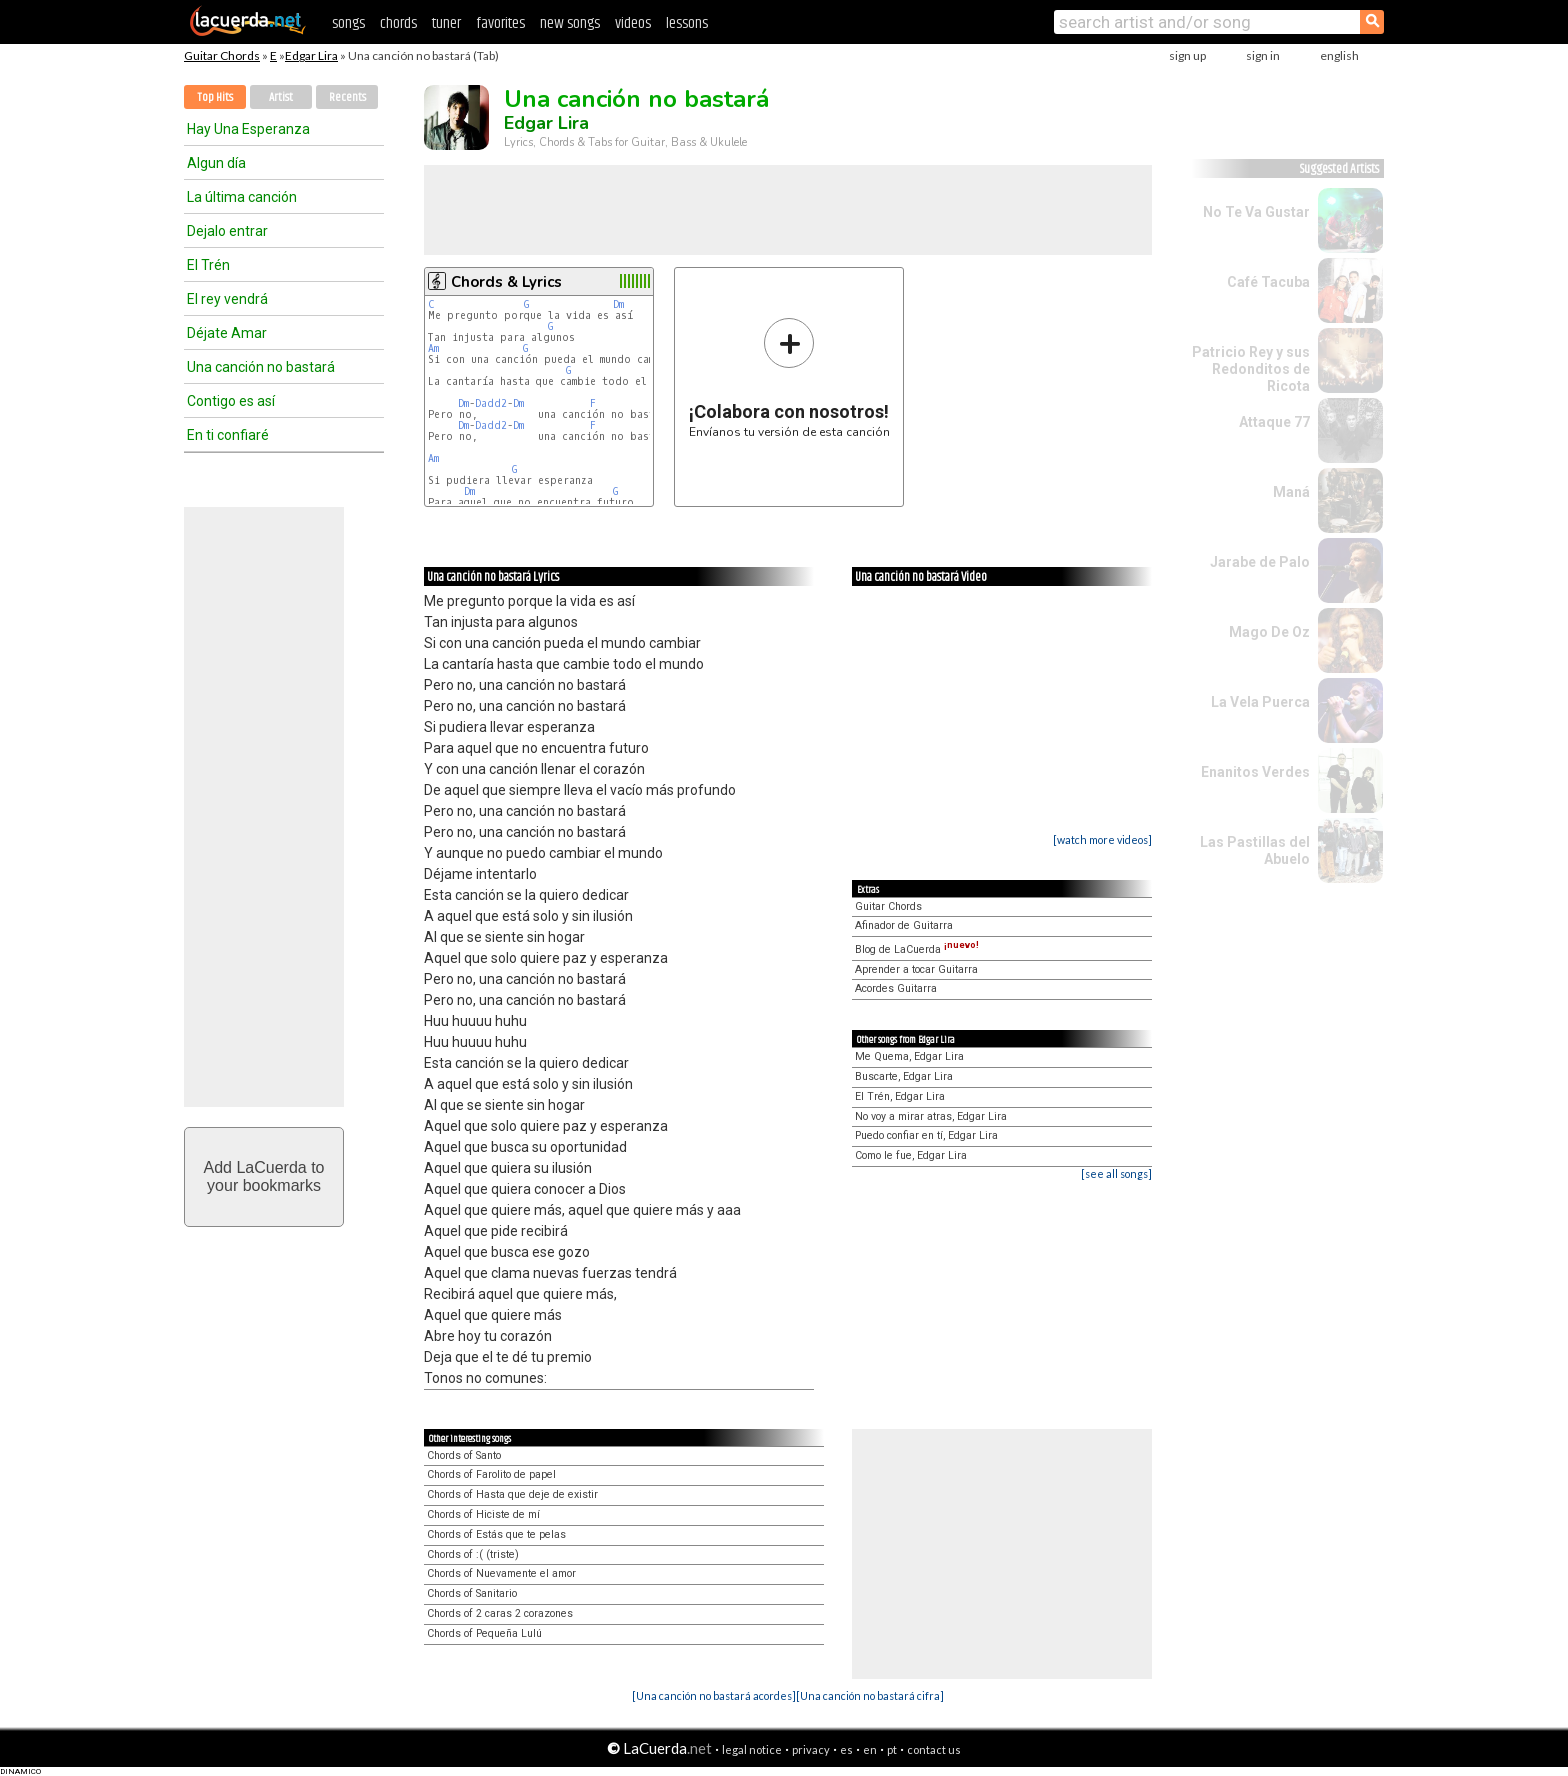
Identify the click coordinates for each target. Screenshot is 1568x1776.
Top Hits (215, 97)
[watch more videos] (1102, 839)
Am (433, 348)
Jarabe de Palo (1260, 562)
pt (892, 1749)
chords (398, 23)
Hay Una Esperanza (248, 129)
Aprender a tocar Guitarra (916, 969)
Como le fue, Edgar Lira (911, 1155)
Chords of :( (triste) (473, 1554)
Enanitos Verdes (1255, 772)
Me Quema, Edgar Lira (909, 1056)
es (846, 1749)
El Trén (208, 265)
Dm (618, 304)
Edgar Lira (311, 55)
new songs (570, 23)
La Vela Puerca (1260, 702)
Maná (1291, 492)
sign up (1187, 55)
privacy (811, 1749)
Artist (281, 97)
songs (348, 23)
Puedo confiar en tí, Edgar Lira (926, 1135)
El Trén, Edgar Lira (900, 1096)
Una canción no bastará (261, 367)
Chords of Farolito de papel (491, 1474)
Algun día (216, 163)
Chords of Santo (464, 1455)
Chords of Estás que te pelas (496, 1534)
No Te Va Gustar (1256, 212)
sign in (1263, 55)
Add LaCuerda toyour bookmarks (264, 1176)
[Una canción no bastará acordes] (714, 1695)
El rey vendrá (227, 299)
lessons (687, 23)
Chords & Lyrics (506, 282)
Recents (347, 97)
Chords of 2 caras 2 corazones (500, 1613)
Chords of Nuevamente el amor (501, 1573)
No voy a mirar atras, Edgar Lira (931, 1116)
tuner (446, 23)
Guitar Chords (222, 55)
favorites (500, 23)
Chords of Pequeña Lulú (484, 1633)
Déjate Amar (227, 333)
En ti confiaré (228, 435)
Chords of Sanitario (472, 1593)
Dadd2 (491, 403)
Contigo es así (231, 401)
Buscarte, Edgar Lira (904, 1076)
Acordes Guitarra (896, 988)
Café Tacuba (1268, 282)
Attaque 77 (1274, 422)
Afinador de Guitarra (904, 925)
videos (633, 23)
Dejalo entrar (227, 231)
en (870, 1749)
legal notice (752, 1749)
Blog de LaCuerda (917, 949)
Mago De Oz (1269, 632)
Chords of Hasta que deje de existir (512, 1494)
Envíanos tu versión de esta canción (789, 377)
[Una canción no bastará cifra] (870, 1695)
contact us (934, 1749)
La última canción (242, 197)
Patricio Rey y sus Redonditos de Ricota (1251, 369)
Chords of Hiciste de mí (483, 1514)
